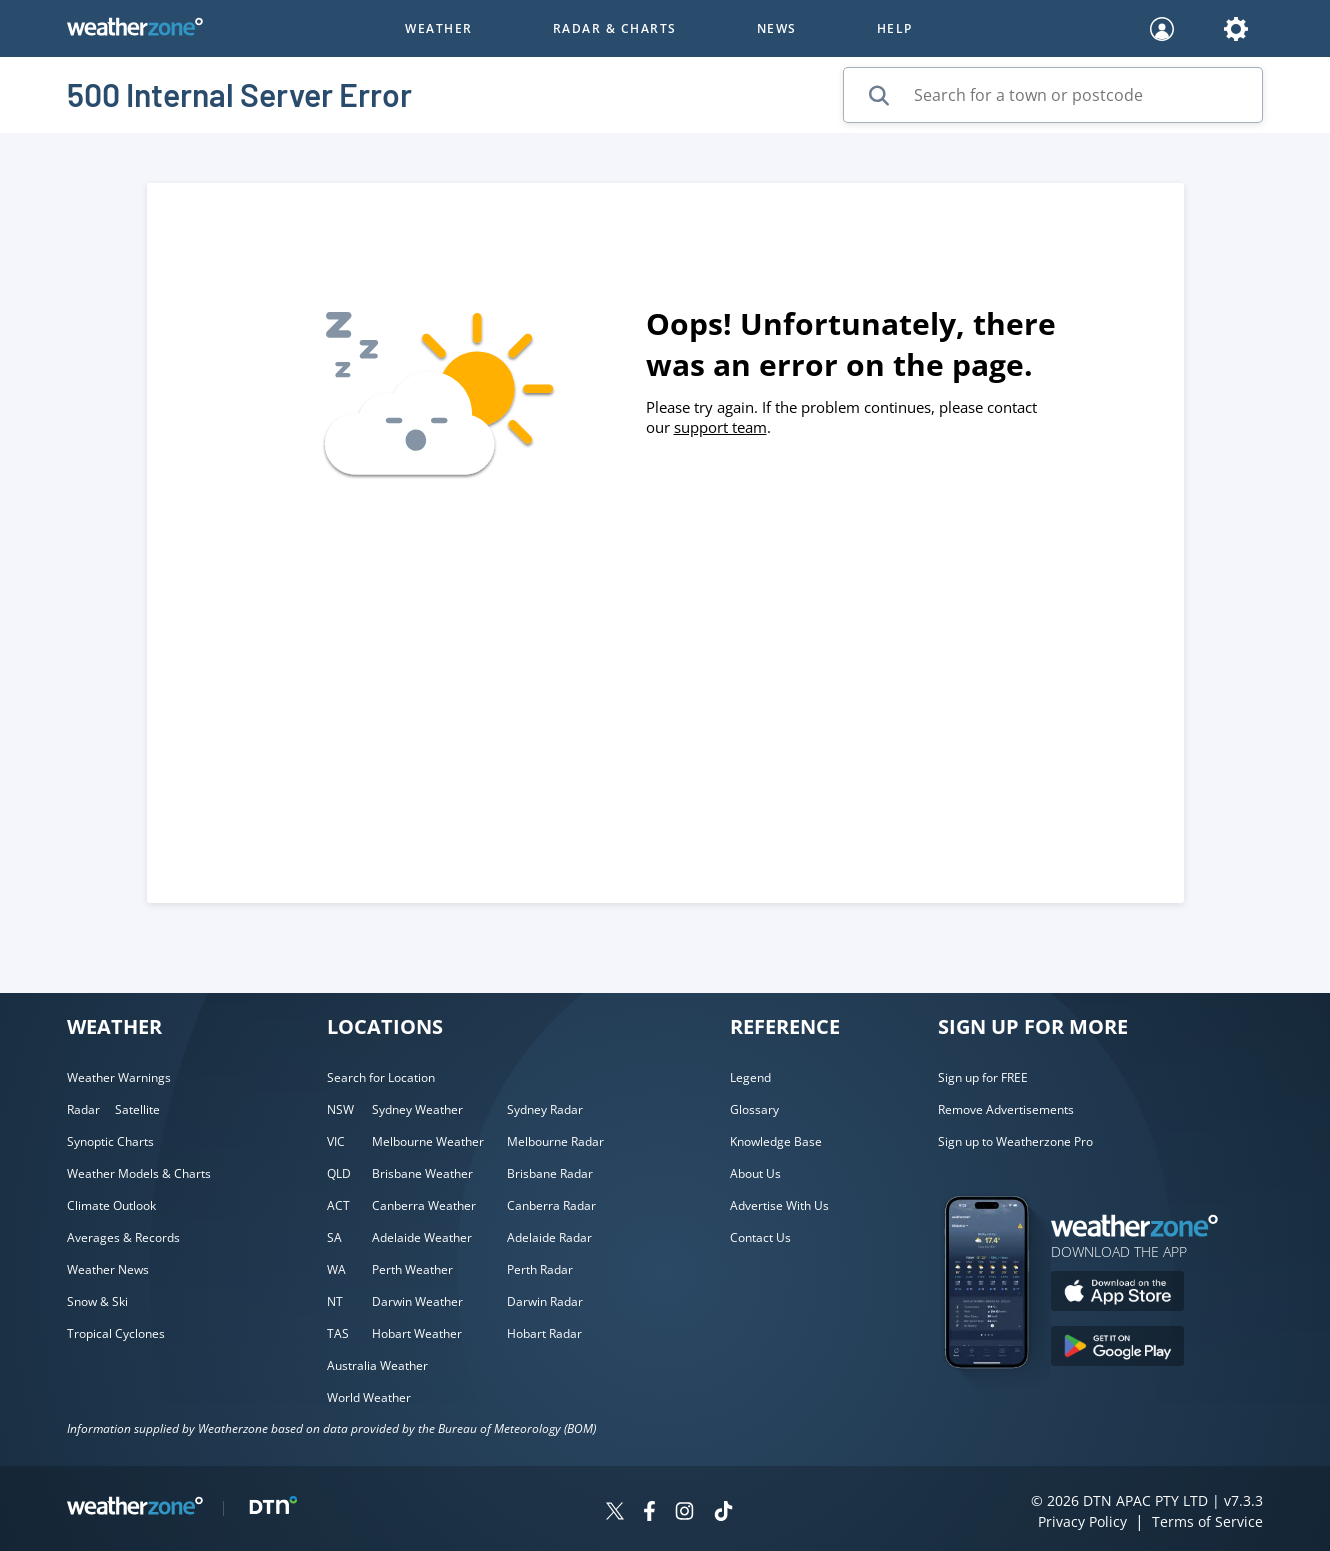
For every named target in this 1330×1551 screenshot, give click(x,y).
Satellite (137, 1109)
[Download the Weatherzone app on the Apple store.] (1117, 1293)
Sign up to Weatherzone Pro (1015, 1141)
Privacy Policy (1082, 1521)
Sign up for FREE (983, 1077)
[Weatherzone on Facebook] (649, 1513)
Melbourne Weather (428, 1141)
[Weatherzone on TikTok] (723, 1513)
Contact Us (760, 1237)
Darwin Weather (417, 1301)
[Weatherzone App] (1004, 1394)
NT (335, 1301)
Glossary (754, 1109)
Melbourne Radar (555, 1141)
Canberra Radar (551, 1205)
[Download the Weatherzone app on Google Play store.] (1117, 1348)
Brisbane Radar (550, 1173)
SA (334, 1237)
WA (336, 1269)
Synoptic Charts (110, 1141)
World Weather (369, 1397)
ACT (338, 1205)
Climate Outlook (111, 1205)
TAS (338, 1333)
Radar (83, 1109)
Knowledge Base (776, 1141)
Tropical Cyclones (116, 1333)
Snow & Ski (97, 1301)
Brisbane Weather (422, 1173)
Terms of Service (1207, 1521)
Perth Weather (412, 1269)
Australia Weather (377, 1365)
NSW (340, 1109)
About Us (755, 1173)
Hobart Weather (417, 1333)
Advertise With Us (779, 1205)
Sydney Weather (417, 1109)
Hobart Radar (544, 1333)
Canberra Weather (424, 1205)
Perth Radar (540, 1269)
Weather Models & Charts (139, 1173)
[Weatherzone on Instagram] (684, 1513)
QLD (339, 1173)
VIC (336, 1141)
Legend (750, 1077)
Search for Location (381, 1077)
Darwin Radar (545, 1301)
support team (720, 427)
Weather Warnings (119, 1077)
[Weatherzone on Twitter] (615, 1513)
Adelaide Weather (422, 1237)
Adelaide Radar (549, 1237)
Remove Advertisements (1006, 1109)
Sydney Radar (545, 1109)
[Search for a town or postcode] (1053, 95)
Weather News (108, 1269)
